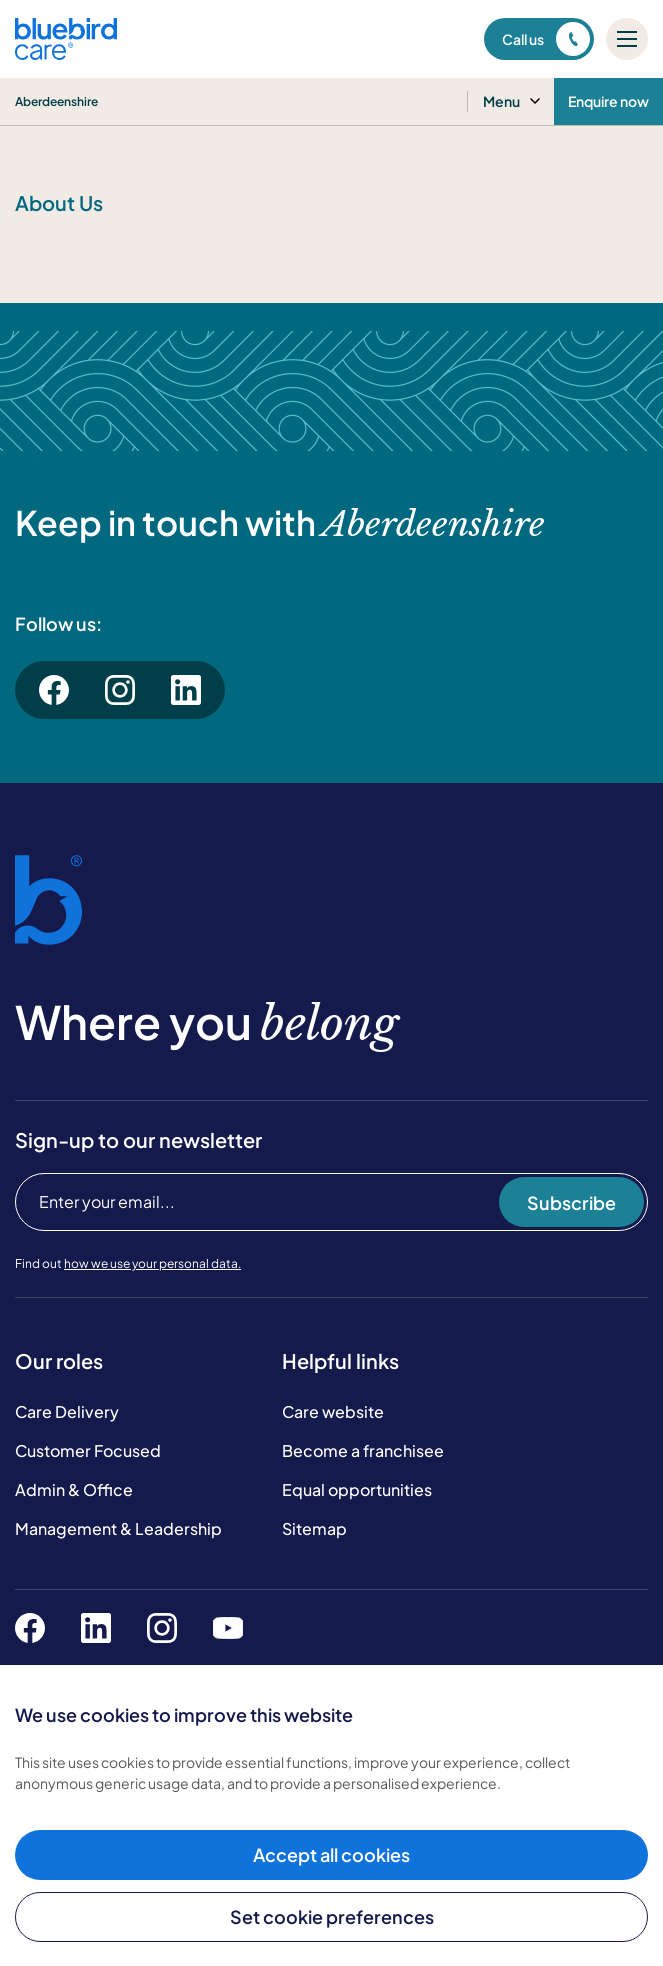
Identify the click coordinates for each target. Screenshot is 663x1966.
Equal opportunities (357, 1489)
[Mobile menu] (627, 39)
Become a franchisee (363, 1450)
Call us (546, 39)
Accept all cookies (331, 1854)
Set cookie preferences (332, 1916)
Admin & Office (74, 1489)
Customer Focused (88, 1450)
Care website (333, 1411)
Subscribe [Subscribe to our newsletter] (571, 1202)
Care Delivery (67, 1411)
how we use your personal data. (152, 1263)
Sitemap (314, 1528)
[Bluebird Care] (66, 52)
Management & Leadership (118, 1528)
